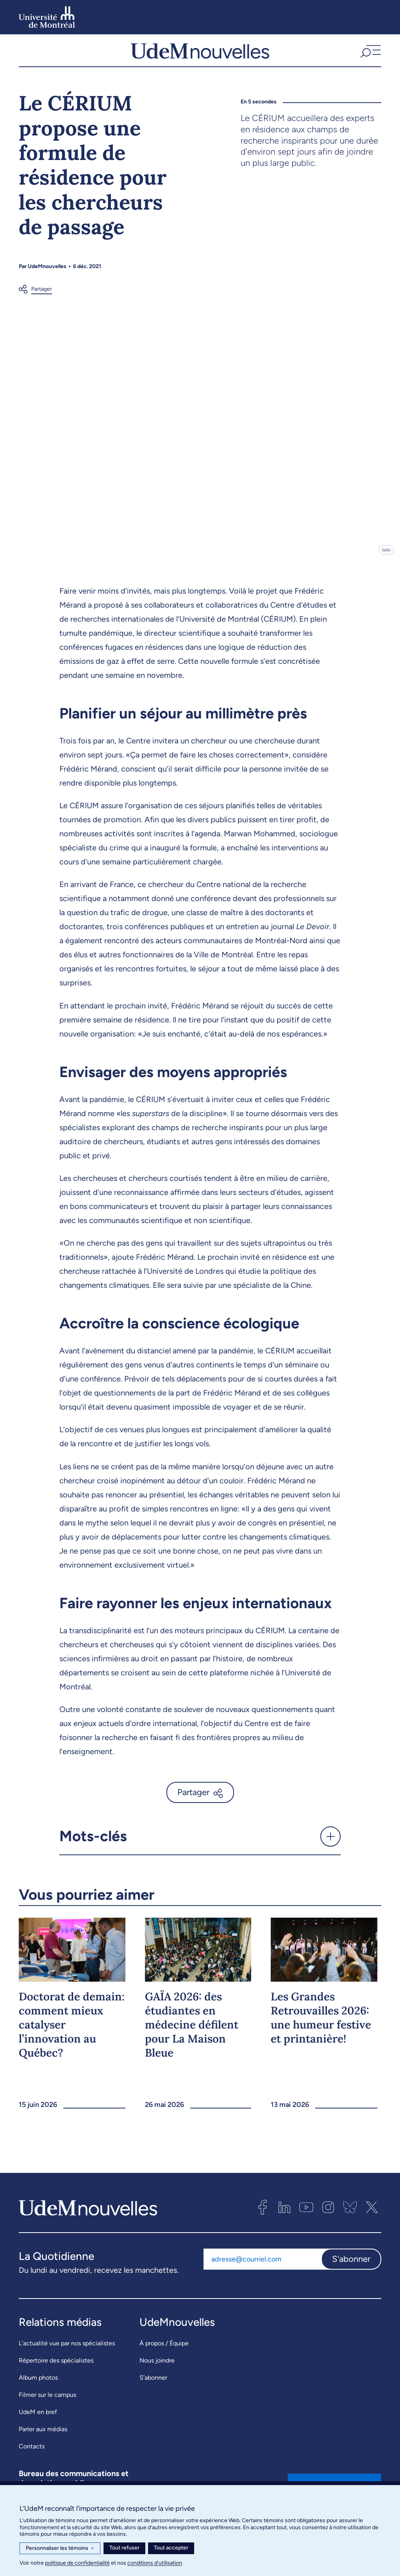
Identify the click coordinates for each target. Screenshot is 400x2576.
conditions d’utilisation (154, 2563)
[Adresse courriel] (262, 2268)
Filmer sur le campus (47, 2403)
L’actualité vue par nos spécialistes (67, 2352)
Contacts (32, 2455)
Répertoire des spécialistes (56, 2369)
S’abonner (153, 2386)
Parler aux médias (43, 2438)
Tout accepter (171, 2547)
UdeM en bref (38, 2421)
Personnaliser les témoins (60, 2548)
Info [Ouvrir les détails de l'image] (386, 559)
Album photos (38, 2386)
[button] (369, 55)
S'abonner (351, 2268)
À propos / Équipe (164, 2352)
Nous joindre (157, 2369)
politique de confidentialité (77, 2563)
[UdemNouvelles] (200, 55)
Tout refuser (124, 2547)
